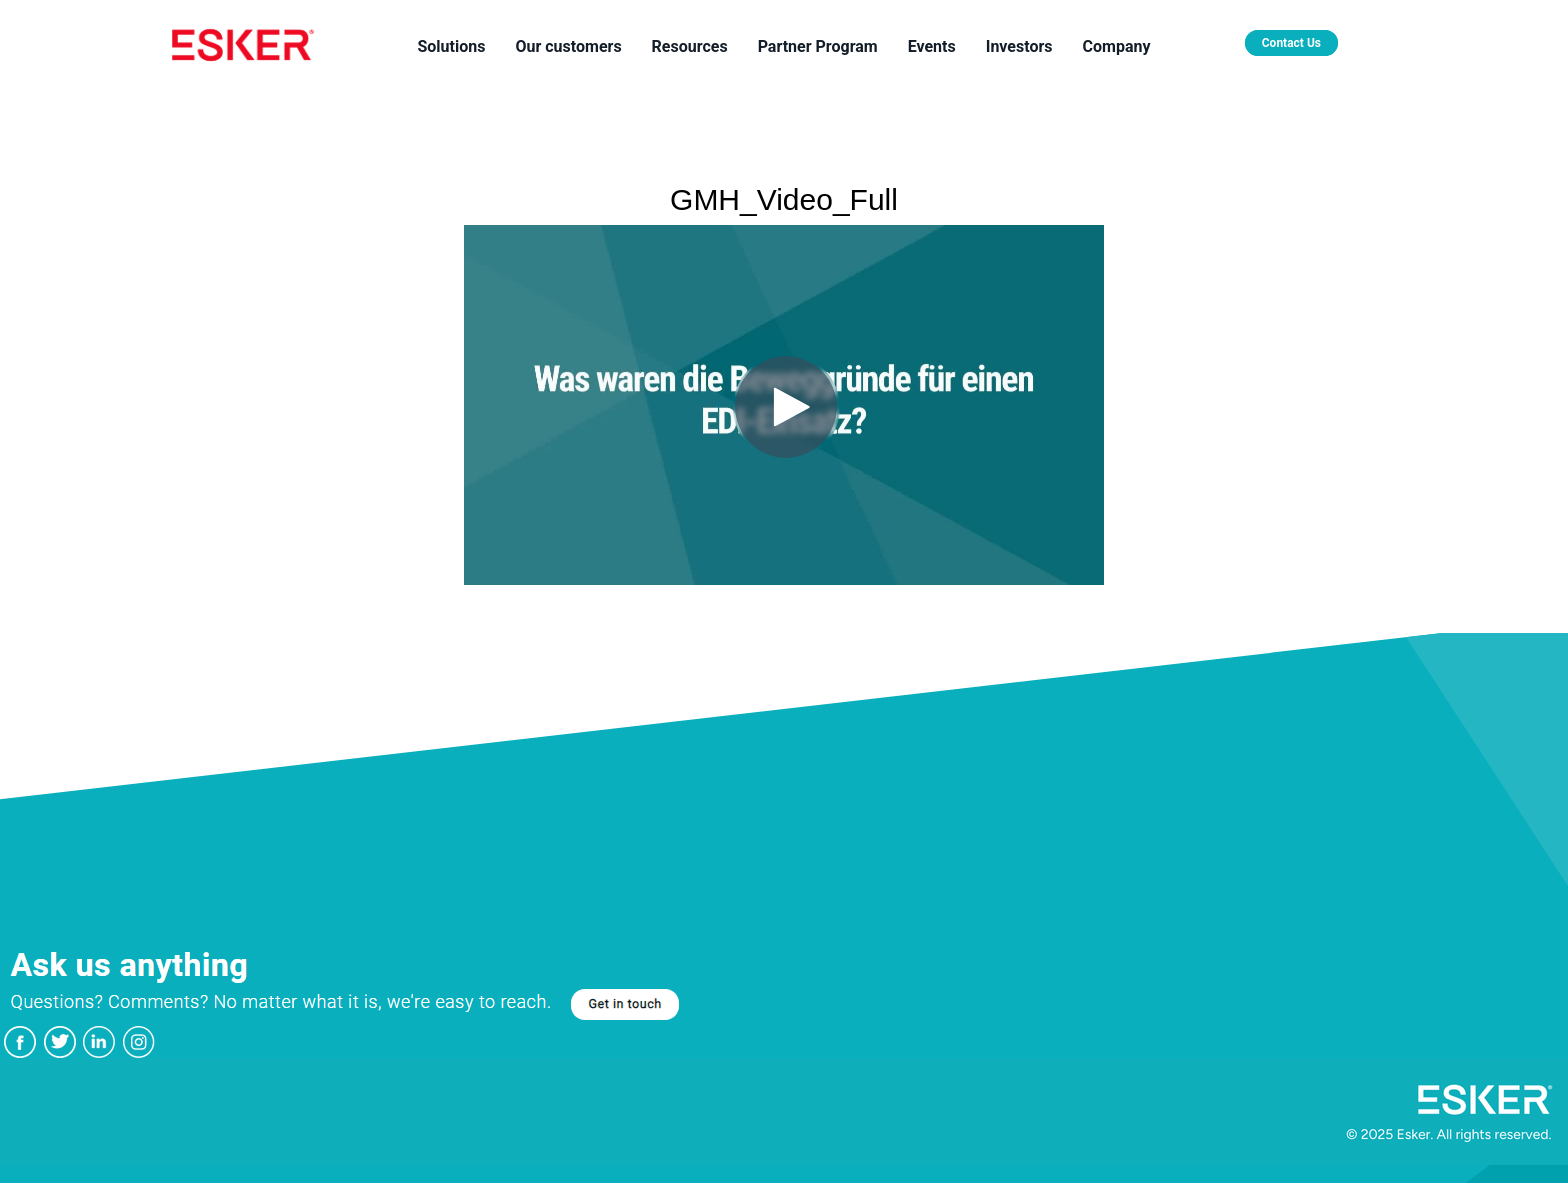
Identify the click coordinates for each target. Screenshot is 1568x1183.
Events (932, 46)
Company (1117, 46)
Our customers (568, 46)
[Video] (784, 405)
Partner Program (818, 46)
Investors (1019, 46)
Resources (690, 46)
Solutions (451, 46)
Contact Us (1291, 43)
